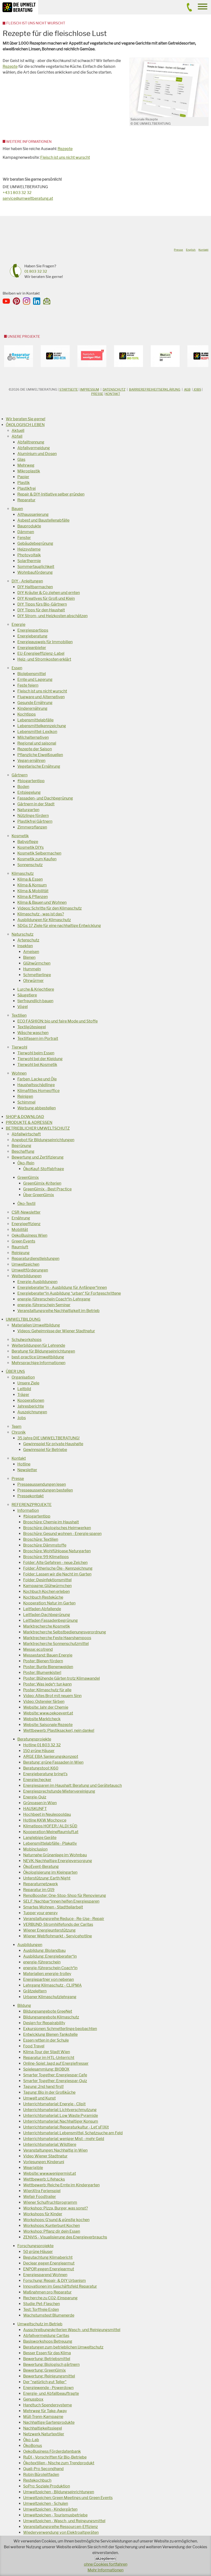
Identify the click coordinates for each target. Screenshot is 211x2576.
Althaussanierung (33, 514)
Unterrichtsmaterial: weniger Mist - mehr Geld (63, 2138)
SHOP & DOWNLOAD (25, 1116)
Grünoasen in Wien (40, 1803)
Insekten (25, 946)
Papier (23, 477)
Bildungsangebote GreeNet (47, 2011)
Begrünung (21, 1145)
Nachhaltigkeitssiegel (42, 2428)
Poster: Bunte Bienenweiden (48, 1666)
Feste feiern (27, 685)
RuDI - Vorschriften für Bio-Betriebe (55, 2457)
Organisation (23, 1377)
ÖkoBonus (32, 2445)
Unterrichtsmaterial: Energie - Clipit (54, 2104)
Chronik (19, 1432)
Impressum (89, 389)
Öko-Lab (31, 2440)
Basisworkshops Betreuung (47, 2341)
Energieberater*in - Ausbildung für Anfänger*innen (62, 1287)
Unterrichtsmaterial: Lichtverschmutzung (60, 2109)
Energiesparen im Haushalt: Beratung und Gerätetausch (72, 1785)
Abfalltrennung (30, 442)
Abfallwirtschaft (26, 1134)
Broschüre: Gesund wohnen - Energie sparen (62, 1533)
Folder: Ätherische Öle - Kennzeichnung (58, 1568)
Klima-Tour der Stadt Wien (46, 2052)
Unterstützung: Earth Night (46, 1878)
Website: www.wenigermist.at (49, 2173)
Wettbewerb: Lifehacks (44, 2179)
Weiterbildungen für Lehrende (38, 1345)
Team (16, 1426)
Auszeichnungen (32, 1412)
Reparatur (26, 500)
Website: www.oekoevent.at (48, 1713)
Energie (18, 624)
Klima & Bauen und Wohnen (42, 902)
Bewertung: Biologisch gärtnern (51, 2364)
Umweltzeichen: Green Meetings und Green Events (68, 2497)
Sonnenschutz (30, 865)
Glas (21, 459)
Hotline (23, 1464)
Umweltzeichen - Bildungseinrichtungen (58, 2492)
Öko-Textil (26, 1203)
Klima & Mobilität (32, 891)
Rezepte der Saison (34, 749)
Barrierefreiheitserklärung (154, 389)
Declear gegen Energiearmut (49, 2263)
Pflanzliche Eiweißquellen (40, 755)
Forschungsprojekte (35, 2246)
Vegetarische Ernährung (38, 766)
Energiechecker (37, 1779)
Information (28, 1510)
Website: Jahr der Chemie (45, 1707)
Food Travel (33, 2046)
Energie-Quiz (34, 1797)
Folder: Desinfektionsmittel (47, 1580)
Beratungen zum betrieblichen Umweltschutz (63, 2347)
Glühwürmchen (36, 963)
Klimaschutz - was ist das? (40, 914)
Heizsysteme (29, 549)
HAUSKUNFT (35, 1808)
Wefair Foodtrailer (39, 2196)
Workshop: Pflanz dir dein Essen (51, 2231)
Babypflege (27, 841)
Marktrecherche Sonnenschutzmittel (56, 1643)
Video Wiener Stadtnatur (45, 2156)
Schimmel (26, 1102)
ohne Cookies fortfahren (105, 2564)
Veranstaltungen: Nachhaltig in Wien (55, 2150)
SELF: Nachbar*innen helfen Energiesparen (61, 1901)
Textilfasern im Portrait (37, 1038)
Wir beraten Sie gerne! (25, 419)
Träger (23, 1394)
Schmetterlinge (37, 975)
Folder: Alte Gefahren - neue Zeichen (55, 1562)
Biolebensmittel (31, 673)
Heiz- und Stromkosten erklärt (44, 659)
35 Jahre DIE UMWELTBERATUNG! (48, 1438)
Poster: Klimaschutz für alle (47, 1690)
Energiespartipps (32, 630)
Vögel (22, 1006)
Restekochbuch (37, 2480)
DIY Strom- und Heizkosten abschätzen (52, 616)
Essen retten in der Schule (46, 2040)
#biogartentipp (31, 781)
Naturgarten (28, 810)
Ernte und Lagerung (35, 679)
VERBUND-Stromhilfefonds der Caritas (58, 1924)
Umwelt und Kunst (39, 2098)
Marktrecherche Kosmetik (46, 1626)
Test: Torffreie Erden (41, 2309)
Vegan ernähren (31, 760)
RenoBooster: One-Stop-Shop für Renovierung (64, 1895)
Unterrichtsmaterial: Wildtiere (49, 2144)
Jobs (197, 389)
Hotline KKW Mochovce (44, 1820)
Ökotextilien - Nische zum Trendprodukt (58, 2463)
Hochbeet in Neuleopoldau (47, 1814)
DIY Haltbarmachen (35, 587)
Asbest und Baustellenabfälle (43, 520)
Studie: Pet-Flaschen (41, 2303)
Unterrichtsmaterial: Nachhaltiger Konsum (60, 2121)
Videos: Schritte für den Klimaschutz (49, 908)
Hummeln (32, 969)
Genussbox (33, 2399)
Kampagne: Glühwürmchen (47, 1585)
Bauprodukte (29, 526)
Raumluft (20, 1247)
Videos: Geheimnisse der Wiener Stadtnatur (56, 1331)
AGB (187, 389)
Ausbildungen (29, 1944)
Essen (17, 668)
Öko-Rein (25, 1163)
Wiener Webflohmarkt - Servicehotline (57, 1936)
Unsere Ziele (28, 1383)
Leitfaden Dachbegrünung (46, 1614)
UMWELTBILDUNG (23, 1319)
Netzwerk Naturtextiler (43, 2434)
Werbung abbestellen (36, 1108)
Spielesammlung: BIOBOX (46, 2069)
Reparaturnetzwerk (40, 1884)
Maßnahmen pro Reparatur (47, 2292)
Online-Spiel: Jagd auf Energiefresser (55, 2063)
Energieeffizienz (26, 1224)
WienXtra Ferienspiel (42, 2191)
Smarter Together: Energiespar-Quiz (55, 2081)
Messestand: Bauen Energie (47, 1655)
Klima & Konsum (32, 885)
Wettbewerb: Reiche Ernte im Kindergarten (61, 2185)
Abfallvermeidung (33, 448)
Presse (97, 394)
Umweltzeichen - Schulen (45, 2503)
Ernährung (21, 1218)
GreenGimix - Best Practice (47, 1189)
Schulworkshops (26, 1339)
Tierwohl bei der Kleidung (40, 1059)
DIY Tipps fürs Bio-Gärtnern (42, 604)
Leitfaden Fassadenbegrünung (50, 1620)
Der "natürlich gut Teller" (45, 2382)
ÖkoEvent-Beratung (41, 1866)
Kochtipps (26, 714)
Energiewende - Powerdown (48, 2387)
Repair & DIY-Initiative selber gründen (50, 494)
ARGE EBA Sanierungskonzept (50, 1756)
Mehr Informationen (105, 2570)
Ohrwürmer (33, 980)
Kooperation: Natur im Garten (49, 1603)
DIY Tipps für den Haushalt (41, 610)
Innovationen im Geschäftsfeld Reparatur (60, 2286)
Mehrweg (25, 465)
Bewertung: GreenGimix (44, 2370)
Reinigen (25, 1096)
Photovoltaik (29, 555)
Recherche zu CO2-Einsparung (50, 2298)
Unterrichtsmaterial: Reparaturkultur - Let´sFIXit (66, 2127)
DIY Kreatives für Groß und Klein (46, 598)
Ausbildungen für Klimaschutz (44, 920)
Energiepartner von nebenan (48, 1979)
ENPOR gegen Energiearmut (48, 2269)
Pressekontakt (30, 1496)
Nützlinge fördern (33, 815)
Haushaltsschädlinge (36, 1085)
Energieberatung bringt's (45, 1774)
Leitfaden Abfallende (42, 1609)
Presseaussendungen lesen (41, 1484)
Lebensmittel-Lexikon (37, 731)
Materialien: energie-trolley (47, 1973)
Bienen (29, 957)
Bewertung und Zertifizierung (38, 1157)
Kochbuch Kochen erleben (46, 1591)
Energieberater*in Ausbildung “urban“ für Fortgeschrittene (69, 1293)
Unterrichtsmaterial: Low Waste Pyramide (60, 2115)
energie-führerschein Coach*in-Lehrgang (53, 1299)
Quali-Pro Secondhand (43, 2468)
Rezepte (10, 66)
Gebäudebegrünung (35, 543)
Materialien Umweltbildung (36, 1325)
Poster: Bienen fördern (43, 1661)
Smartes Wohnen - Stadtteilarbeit (53, 1907)
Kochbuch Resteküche (43, 1597)
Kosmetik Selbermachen (39, 853)
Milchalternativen (33, 737)
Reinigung (21, 1252)
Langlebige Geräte (39, 1837)
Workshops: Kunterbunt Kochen (51, 2225)
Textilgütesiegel (31, 1027)
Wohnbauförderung (35, 572)
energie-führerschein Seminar (43, 1305)
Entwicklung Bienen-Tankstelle (50, 2034)
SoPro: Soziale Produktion (46, 2486)
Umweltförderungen (30, 1270)
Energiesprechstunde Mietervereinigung (59, 1791)
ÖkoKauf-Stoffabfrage (43, 1169)
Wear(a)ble (33, 2167)
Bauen (17, 508)
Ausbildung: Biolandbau (44, 1950)
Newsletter (27, 1470)
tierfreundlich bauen (35, 1001)
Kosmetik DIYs (30, 847)
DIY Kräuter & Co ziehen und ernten (48, 592)
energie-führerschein (42, 1962)
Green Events (23, 1241)
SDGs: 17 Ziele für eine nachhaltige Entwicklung (59, 925)
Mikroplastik (28, 471)
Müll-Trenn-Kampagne (43, 2416)
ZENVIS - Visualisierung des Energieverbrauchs (65, 2237)
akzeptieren (105, 2558)
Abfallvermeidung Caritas (46, 2335)
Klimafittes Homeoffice (38, 1090)
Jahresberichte (30, 1406)
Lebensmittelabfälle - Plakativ (50, 1843)
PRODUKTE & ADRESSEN (29, 1122)
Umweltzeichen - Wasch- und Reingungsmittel (64, 2521)
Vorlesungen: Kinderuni (43, 2162)
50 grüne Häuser (38, 2251)
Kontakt (112, 394)
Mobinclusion (35, 1849)
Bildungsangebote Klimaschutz (51, 2017)
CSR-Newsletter (26, 1212)
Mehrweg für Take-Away (45, 2411)
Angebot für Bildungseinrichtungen (43, 1140)
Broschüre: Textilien (40, 1539)
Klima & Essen (30, 879)
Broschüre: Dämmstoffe (44, 1545)
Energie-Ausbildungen (37, 1281)
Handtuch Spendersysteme (47, 2405)
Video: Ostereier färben (43, 1701)
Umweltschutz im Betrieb (39, 2324)
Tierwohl (19, 1047)
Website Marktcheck (42, 1719)
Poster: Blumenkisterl (42, 1672)
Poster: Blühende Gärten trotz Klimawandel (61, 1678)
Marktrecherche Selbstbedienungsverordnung (64, 1632)
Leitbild (24, 1389)
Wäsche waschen (32, 1032)
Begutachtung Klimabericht (48, 2257)
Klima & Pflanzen (32, 896)
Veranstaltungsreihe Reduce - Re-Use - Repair (63, 1918)
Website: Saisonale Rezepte (48, 1724)
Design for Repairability (44, 2023)
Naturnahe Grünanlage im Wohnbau (55, 1855)
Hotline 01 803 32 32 (42, 1745)
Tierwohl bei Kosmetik (37, 1064)
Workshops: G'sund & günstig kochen (56, 2219)
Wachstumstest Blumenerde (48, 2315)
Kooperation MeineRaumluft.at (50, 1832)
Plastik (23, 482)
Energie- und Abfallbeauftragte (51, 2393)
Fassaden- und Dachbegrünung (45, 798)
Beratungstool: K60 (40, 1768)
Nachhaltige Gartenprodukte (49, 2422)
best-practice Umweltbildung (38, 1357)
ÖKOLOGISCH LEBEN (25, 424)
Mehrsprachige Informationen (38, 1363)
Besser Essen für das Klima (47, 2353)
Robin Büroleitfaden (41, 2474)
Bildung (24, 2005)
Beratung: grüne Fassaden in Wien (53, 1762)
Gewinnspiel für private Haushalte (53, 1444)
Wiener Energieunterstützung (49, 1930)
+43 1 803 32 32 (17, 192)
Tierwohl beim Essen (35, 1053)
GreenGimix (28, 1177)
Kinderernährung (32, 708)
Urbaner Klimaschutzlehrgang (49, 1997)
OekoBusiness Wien (29, 1235)
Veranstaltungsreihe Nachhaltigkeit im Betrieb (58, 1310)
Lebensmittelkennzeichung (41, 726)
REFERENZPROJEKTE (32, 1504)
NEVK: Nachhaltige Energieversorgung (57, 1860)
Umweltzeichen (25, 1264)
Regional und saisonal (36, 743)
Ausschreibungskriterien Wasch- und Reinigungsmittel (71, 2329)
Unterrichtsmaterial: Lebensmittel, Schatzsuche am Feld (73, 2133)
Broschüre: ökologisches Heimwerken (57, 1528)
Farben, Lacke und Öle (37, 1079)
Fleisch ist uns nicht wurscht (65, 157)
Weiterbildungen (26, 1276)
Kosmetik (20, 836)
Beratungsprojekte (34, 1739)
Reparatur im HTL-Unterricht (48, 2057)
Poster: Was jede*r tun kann (47, 1684)
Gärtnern (19, 775)
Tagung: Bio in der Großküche (49, 2092)
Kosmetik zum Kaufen (36, 859)
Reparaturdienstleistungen (35, 1258)
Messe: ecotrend (38, 1649)
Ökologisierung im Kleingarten (50, 1872)
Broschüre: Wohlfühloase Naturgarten (57, 1551)
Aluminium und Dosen (37, 453)
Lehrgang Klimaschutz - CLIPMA (52, 1985)
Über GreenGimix (38, 1195)
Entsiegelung (29, 792)
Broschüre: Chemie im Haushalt (51, 1522)
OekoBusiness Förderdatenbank (52, 2451)
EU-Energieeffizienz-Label (40, 653)
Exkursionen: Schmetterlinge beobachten (60, 2028)
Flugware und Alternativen (41, 697)
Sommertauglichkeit (35, 566)
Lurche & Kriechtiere (35, 989)
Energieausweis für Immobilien (45, 642)
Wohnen (19, 1073)
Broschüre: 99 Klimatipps (46, 1556)
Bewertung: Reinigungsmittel (49, 2376)
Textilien (19, 1015)
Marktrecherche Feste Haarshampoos (57, 1638)
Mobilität (20, 1229)
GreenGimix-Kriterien (42, 1183)
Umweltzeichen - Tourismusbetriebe (55, 2515)
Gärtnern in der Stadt (35, 804)
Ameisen (31, 951)
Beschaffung (23, 1151)
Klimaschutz (23, 873)
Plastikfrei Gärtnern (34, 821)
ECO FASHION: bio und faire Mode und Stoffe (57, 1021)
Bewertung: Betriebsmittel (46, 2358)
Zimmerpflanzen (32, 827)
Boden (23, 786)
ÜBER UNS (15, 1371)
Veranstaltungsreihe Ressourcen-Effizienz (60, 2526)
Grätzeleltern (35, 1991)
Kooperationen (30, 1400)
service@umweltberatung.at (28, 198)
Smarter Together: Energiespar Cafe (55, 2075)
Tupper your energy (40, 1913)
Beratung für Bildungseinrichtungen (43, 1351)
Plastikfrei (26, 488)
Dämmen (25, 532)
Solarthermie (29, 561)
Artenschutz (28, 940)
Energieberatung (32, 636)
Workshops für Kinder (42, 2214)
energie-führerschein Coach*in (50, 1968)
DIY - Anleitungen (27, 581)
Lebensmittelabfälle (35, 720)
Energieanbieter (31, 647)
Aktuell (18, 430)
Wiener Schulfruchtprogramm (50, 2202)
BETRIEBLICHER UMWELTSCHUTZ (38, 1128)
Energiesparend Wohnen (45, 2274)
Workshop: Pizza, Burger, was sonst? (55, 2208)
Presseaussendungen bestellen (45, 1490)
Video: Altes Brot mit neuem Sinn (52, 1695)
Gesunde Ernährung (35, 702)
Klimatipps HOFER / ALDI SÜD (50, 1826)
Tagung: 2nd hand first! (43, 2086)
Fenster (24, 537)
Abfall (17, 436)
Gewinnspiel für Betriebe (45, 1449)
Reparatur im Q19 (38, 1889)
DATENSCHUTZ (114, 389)
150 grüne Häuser (38, 1750)
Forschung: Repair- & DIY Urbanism (54, 2280)
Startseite (68, 389)
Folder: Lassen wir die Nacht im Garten (57, 1574)
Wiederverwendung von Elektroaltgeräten (61, 2532)
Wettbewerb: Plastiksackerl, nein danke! (58, 1730)
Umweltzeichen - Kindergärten (50, 2509)
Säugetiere (27, 995)
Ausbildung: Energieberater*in (50, 1956)
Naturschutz (23, 934)
